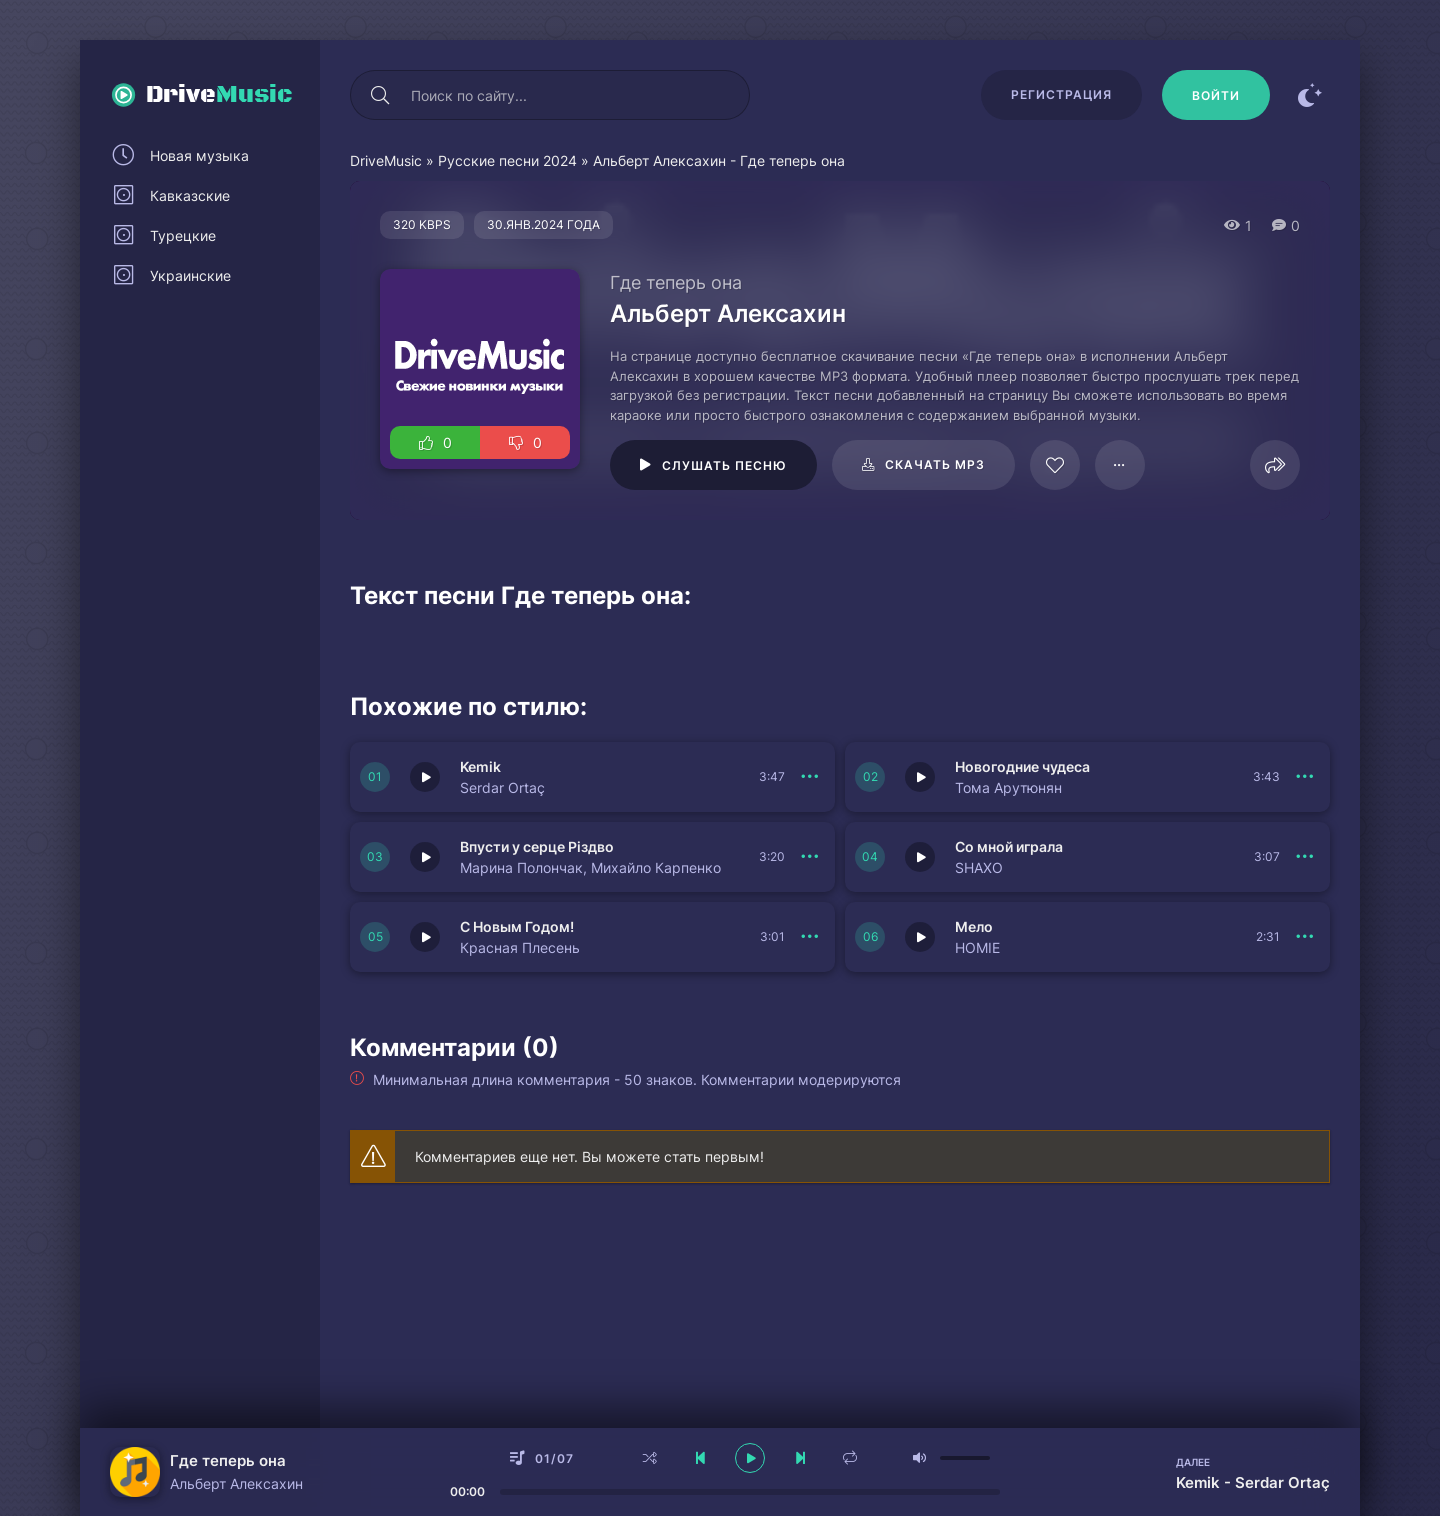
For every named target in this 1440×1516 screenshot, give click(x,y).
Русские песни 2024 (507, 160)
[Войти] (1216, 95)
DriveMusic (386, 160)
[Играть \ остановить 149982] (920, 777)
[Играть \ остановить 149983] (425, 777)
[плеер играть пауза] (750, 1458)
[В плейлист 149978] (1305, 937)
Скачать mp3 (935, 464)
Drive (219, 95)
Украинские (190, 275)
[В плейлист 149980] (1305, 857)
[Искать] (380, 95)
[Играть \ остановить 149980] (920, 857)
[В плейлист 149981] (810, 857)
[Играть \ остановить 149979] (425, 937)
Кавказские (190, 195)
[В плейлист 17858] (1120, 465)
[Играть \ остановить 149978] (920, 937)
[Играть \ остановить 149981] (425, 857)
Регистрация (1061, 94)
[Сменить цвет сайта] (1310, 95)
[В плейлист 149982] (1305, 777)
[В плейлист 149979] (810, 937)
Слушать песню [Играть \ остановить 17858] (724, 465)
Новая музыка (199, 155)
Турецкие (183, 235)
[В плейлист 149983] (810, 777)
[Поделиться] (1275, 465)
